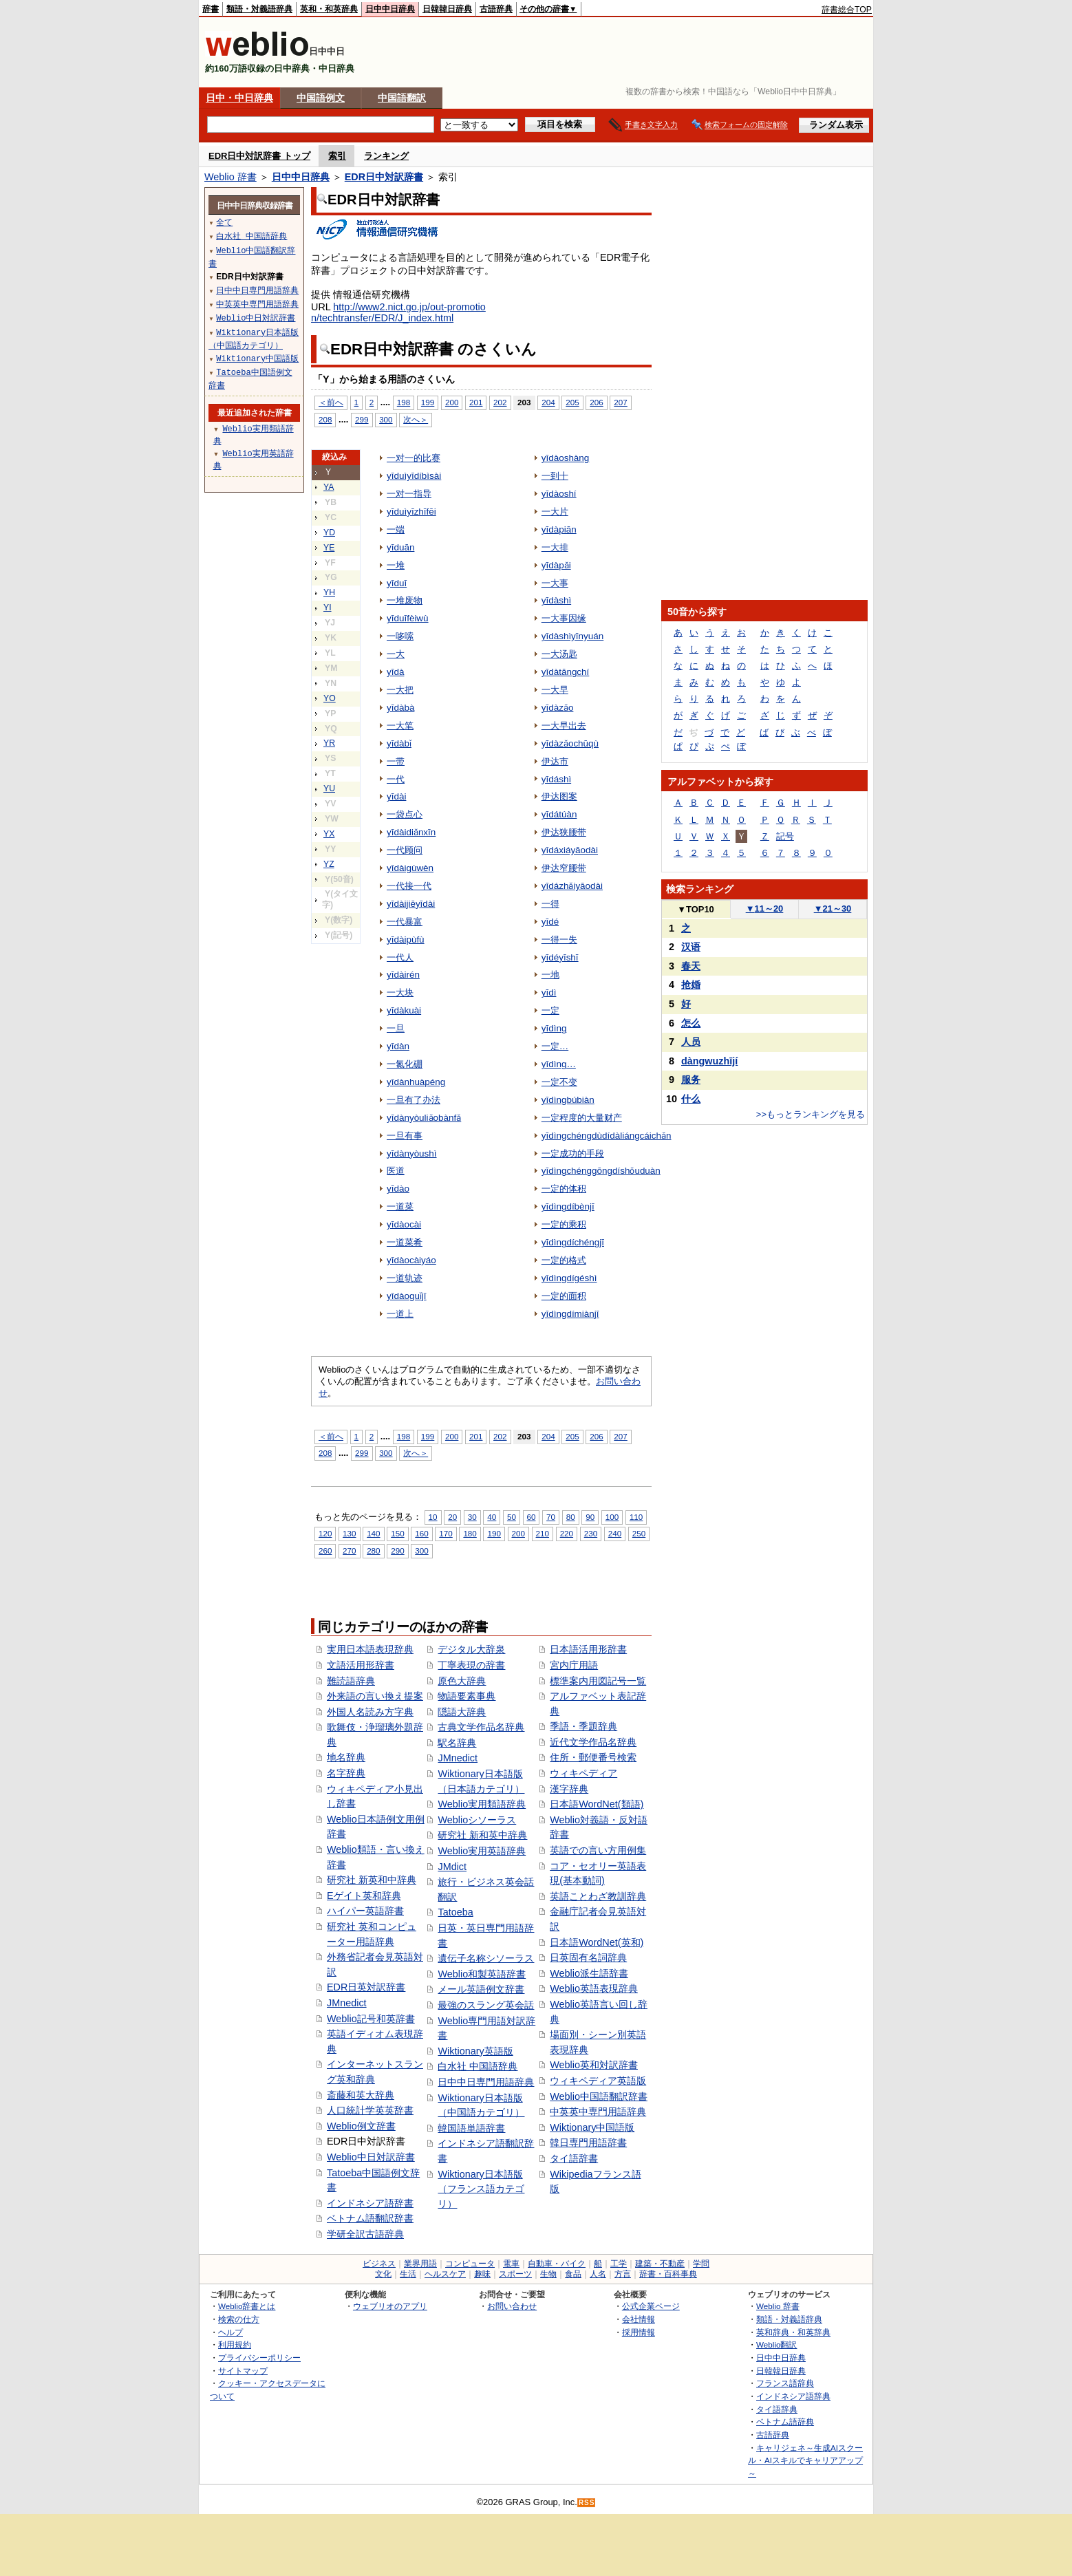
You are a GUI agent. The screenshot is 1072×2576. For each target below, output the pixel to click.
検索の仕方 (238, 2319)
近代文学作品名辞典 (593, 1742)
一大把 (400, 690)
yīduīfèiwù (408, 618)
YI (327, 607)
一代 (396, 779)
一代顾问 (404, 850)
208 (325, 419)
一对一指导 (409, 494)
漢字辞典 (569, 1788)
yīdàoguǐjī (407, 1296)
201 (475, 402)
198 (403, 402)
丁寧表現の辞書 (471, 1665)
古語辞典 (496, 9)
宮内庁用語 (574, 1665)
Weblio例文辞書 (361, 2126)
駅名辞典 (457, 1742)
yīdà (395, 672)
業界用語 (420, 2264)
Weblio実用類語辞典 (482, 1804)
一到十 (555, 476)
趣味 (482, 2274)
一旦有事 (404, 1135)
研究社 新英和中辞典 (371, 1879)
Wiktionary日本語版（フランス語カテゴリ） (481, 2189)
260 (325, 1550)
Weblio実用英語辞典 (482, 1850)
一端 (396, 529)
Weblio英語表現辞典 (594, 1988)
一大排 (555, 547)
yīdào (398, 1188)
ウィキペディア (583, 1773)
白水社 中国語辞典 (477, 2066)
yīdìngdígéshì (569, 1278)
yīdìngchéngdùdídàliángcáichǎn (607, 1135)
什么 (690, 1098)
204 (548, 402)
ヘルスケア (445, 2274)
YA (328, 487)
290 (397, 1550)
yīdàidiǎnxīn (411, 832)
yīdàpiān (559, 529)
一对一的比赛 (413, 458)
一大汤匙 (559, 654)
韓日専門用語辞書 (588, 2142)
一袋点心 (404, 814)
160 (421, 1533)
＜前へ (331, 402)
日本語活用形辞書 (588, 1649)
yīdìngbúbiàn (568, 1100)
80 (570, 1516)
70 (550, 1516)
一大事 (555, 583)
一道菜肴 (404, 1242)
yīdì (549, 992)
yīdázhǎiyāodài (572, 886)
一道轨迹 (404, 1278)
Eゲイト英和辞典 (364, 1895)
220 (566, 1533)
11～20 (765, 908)
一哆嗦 (400, 636)
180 (469, 1533)
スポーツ (515, 2274)
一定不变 (559, 1082)
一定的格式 (564, 1260)
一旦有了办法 (413, 1100)
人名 (598, 2274)
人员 (690, 1041)
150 (397, 1533)
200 (451, 402)
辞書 (210, 9)
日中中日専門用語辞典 (486, 2081)
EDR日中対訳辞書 (384, 176)
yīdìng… (559, 1064)
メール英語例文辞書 (481, 1989)
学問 (701, 2264)
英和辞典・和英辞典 (793, 2332)
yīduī (397, 583)
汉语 (690, 946)
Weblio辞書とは (246, 2305)
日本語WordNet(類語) (596, 1804)
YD (329, 532)
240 (614, 1533)
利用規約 (234, 2344)
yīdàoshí (559, 494)
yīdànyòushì (412, 1153)
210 (542, 1533)
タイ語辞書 (574, 2158)
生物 (548, 2274)
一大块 (400, 992)
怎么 (690, 1023)
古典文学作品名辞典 (481, 1726)
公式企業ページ (651, 2305)
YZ (328, 864)
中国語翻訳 (402, 97)
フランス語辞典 (785, 2383)
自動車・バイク (557, 2264)
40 (491, 1516)
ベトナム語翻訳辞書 (370, 2218)
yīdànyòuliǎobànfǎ (424, 1118)
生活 (408, 2274)
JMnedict (347, 2002)
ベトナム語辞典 (785, 2421)
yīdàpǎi (556, 565)
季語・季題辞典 (583, 1726)
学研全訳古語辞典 (365, 2234)
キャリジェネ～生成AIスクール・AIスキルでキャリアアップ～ (805, 2460)
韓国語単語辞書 (471, 2128)
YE (328, 547)
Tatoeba (455, 1912)
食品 (573, 2274)
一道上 (400, 1314)
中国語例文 (321, 97)
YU (329, 788)
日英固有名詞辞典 (588, 1957)
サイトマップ (243, 2370)
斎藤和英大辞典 (360, 2095)
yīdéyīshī (560, 957)
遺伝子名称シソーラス (486, 1958)
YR (329, 743)
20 (452, 1516)
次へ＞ (415, 419)
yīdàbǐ (399, 743)
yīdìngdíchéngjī (573, 1242)
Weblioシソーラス (477, 1819)
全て (224, 222)
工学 (618, 2264)
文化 (383, 2274)
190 (493, 1533)
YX (328, 834)
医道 (396, 1171)
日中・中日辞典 (239, 97)
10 (433, 1516)
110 (636, 1516)
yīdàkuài (404, 1010)
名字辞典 (346, 1773)
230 (590, 1533)
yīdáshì (556, 779)
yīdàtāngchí (566, 672)
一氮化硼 (404, 1064)
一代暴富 (404, 921)
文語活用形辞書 (360, 1665)
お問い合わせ (512, 2305)
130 (349, 1533)
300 (385, 419)
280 (373, 1550)
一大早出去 (564, 725)
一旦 (396, 1028)
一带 (396, 761)
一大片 (555, 511)
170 (445, 1533)
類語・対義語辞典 (259, 9)
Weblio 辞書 (230, 176)
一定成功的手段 (573, 1153)
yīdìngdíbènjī (568, 1206)
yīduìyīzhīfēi (411, 511)
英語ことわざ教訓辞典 (598, 1896)
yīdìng (554, 1028)
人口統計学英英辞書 (370, 2110)
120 (325, 1533)
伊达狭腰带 (564, 832)
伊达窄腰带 (564, 868)
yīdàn (398, 1046)
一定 (550, 1010)
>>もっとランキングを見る (810, 1114)
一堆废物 (404, 600)
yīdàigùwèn (410, 868)
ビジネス (379, 2264)
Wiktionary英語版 (475, 2051)
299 (361, 419)
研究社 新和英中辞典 (482, 1834)
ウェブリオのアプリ (390, 2305)
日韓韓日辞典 (447, 9)
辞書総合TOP (847, 9)
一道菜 (400, 1206)
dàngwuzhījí (709, 1060)
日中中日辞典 (390, 9)
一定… (555, 1046)
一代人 (400, 957)
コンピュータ (470, 2264)
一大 (396, 654)
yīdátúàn (559, 814)
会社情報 (638, 2319)
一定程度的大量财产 (582, 1118)
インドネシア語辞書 (370, 2203)
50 (511, 1516)
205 (572, 402)
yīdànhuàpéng (416, 1082)
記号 (785, 836)
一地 (550, 974)
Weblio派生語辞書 (589, 1973)
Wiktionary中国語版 (592, 2127)
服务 (690, 1079)
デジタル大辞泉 (471, 1649)
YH (329, 592)
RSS (587, 2503)
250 (638, 1533)
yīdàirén (403, 974)
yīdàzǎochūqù (570, 743)
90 (590, 1516)
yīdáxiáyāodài (570, 850)
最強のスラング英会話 (486, 2004)
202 (499, 402)
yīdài (396, 796)
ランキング (386, 156)
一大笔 (400, 725)
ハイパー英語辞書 (365, 1910)
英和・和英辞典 (329, 9)
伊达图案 (559, 796)
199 (427, 402)
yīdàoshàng (566, 458)
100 (612, 1516)
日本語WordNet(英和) (596, 1942)
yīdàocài (404, 1224)
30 (472, 1516)
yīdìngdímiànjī (570, 1314)
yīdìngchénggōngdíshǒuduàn (601, 1171)
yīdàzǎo (558, 707)
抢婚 (690, 984)
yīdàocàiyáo (411, 1260)
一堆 (396, 565)
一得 (550, 904)
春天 (690, 966)
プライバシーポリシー (259, 2357)
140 (373, 1533)
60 (531, 1516)
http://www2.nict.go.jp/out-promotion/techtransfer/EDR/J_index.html (398, 312)
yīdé (550, 921)
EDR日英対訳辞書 (366, 1987)
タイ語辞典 (776, 2409)
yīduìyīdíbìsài (414, 476)
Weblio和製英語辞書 (482, 1973)
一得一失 (559, 939)
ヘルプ (230, 2332)
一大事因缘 (564, 618)
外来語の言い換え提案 (375, 1696)
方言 (622, 2274)
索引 (337, 156)
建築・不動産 (660, 2264)
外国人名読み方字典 (370, 1711)
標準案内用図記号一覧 (598, 1680)
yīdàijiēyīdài (411, 904)
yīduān (400, 547)
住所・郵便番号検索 (593, 1757)
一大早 (555, 690)
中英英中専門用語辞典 (598, 2111)
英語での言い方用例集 (598, 1850)
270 (349, 1550)
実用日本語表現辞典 (370, 1649)
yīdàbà (400, 707)
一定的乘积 (564, 1224)
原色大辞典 (462, 1680)
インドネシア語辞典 (793, 2396)
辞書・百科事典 (668, 2274)
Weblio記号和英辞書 (371, 2018)
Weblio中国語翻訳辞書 (598, 2096)
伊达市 (555, 761)
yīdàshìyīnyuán (573, 636)
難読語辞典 (351, 1680)
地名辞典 (346, 1757)
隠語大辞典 (462, 1711)
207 (620, 402)
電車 (511, 2264)
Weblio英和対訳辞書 (594, 2064)
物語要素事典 (466, 1696)
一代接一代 (409, 886)
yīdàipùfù (406, 939)
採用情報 (638, 2332)
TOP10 (695, 909)
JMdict (452, 1866)
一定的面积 (564, 1296)
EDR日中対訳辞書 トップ (259, 156)
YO (329, 698)
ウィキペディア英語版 (598, 2080)
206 (596, 402)
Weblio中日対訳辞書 (371, 2156)
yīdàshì (556, 600)
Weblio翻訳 (776, 2344)
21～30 (833, 908)
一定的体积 (564, 1188)
